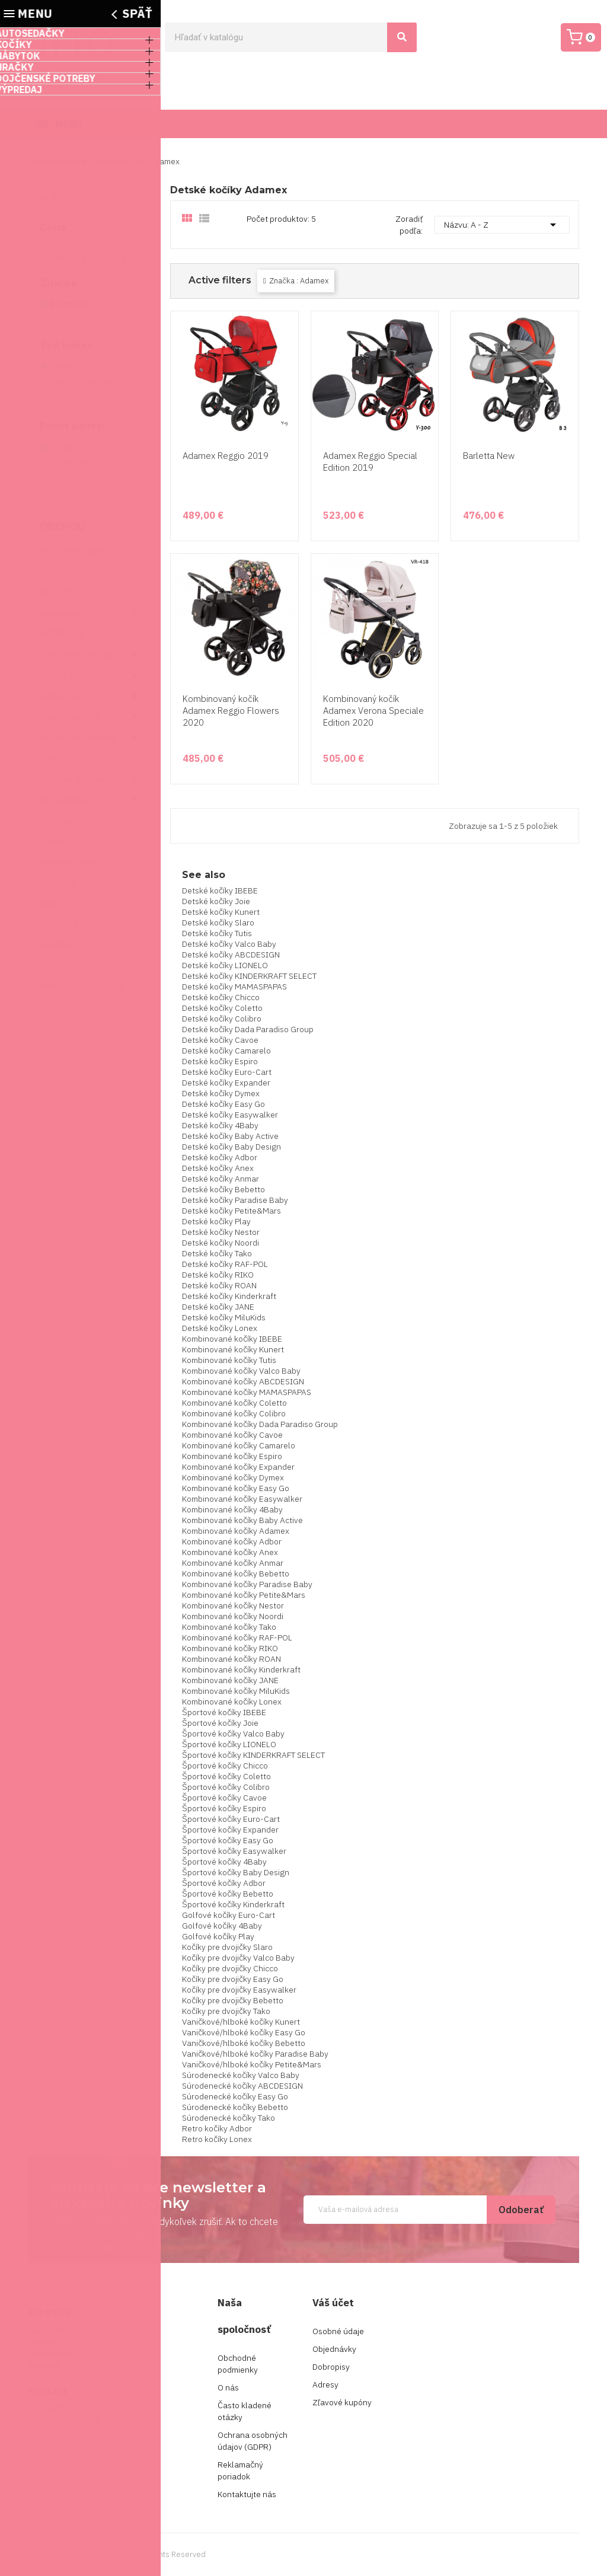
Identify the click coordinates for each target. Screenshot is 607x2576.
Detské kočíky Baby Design (231, 1146)
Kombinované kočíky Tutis (229, 1360)
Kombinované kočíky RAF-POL (237, 1637)
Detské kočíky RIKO (218, 1274)
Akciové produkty (74, 550)
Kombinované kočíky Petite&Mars (243, 1594)
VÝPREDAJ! (61, 633)
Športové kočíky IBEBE (224, 1712)
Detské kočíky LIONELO (225, 965)
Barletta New (489, 455)
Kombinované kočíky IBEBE (232, 1338)
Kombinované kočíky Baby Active (242, 1520)
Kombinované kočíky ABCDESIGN (243, 1381)
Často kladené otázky (244, 2411)
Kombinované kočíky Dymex (233, 1477)
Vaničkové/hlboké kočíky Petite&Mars (251, 2064)
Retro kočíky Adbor (217, 2128)
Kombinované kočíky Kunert (233, 1349)
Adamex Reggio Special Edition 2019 (370, 461)
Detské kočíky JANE (218, 1306)
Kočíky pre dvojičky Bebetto (232, 2000)
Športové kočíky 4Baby (224, 1861)
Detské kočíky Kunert (221, 911)
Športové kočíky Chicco (225, 1765)
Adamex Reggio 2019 (226, 455)
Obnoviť (55, 320)
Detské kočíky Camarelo (226, 1050)
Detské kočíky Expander (226, 1082)
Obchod (63, 526)
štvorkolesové (81, 462)
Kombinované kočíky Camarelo (238, 1445)
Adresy (325, 2384)
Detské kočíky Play (216, 1221)
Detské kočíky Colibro (221, 1018)
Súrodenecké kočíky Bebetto (235, 2107)
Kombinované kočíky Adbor (232, 1541)
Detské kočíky (67, 675)
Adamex (71, 304)
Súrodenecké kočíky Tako (228, 2117)
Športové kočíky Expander (230, 1829)
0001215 (58, 965)
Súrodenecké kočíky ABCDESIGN (242, 2085)
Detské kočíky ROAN (219, 1285)
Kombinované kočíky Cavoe (232, 1434)
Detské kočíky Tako (217, 1253)
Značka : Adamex (298, 281)
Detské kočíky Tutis (217, 933)
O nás (228, 2387)
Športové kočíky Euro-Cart (231, 1819)
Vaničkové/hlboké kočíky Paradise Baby (255, 2053)
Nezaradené (64, 820)
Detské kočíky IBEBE (220, 890)
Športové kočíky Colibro (226, 1787)
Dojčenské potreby (78, 737)
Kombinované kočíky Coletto (234, 1402)
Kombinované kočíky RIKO (230, 1648)
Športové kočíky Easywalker (234, 1851)
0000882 (58, 924)
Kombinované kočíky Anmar (232, 1562)
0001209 (58, 903)
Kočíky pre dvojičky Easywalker (239, 1989)
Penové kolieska (84, 381)
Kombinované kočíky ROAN (231, 1659)
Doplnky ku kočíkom (79, 654)
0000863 (58, 944)
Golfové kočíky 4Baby (222, 1925)
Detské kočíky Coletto (222, 1008)
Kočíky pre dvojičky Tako (226, 2011)
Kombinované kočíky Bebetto (235, 1573)
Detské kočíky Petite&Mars (231, 1210)
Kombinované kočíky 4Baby (232, 1509)
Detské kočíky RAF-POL (225, 1264)
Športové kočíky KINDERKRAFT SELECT (253, 1755)
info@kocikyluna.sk (64, 2420)
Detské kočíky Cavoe (220, 1040)
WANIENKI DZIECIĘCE (82, 986)
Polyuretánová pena (92, 396)
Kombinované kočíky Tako (229, 1626)
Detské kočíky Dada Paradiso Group (248, 1029)
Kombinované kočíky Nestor (233, 1605)
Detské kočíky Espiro (220, 1061)
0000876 (58, 882)
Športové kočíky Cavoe (224, 1797)
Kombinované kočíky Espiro (232, 1456)
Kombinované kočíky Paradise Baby (247, 1584)
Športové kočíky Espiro (224, 1808)
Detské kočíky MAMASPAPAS (234, 986)
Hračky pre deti (70, 716)
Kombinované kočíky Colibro (234, 1413)
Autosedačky (65, 612)
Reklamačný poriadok (240, 2470)
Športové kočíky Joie (220, 1723)
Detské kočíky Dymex (221, 1093)
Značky (54, 758)
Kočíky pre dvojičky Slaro (227, 1947)
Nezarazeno (63, 799)
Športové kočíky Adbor (224, 1883)
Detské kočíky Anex (218, 1168)
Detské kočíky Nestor (221, 1232)
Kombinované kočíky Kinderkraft (241, 1669)
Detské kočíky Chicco (221, 997)
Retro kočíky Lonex (217, 2139)
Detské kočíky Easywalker (230, 1114)
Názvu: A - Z (502, 225)
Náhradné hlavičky (75, 861)
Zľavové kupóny (342, 2402)
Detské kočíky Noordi (220, 1242)
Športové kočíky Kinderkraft (233, 1904)
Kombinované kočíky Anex (230, 1552)
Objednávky (334, 2349)
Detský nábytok (70, 695)
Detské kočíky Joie (216, 901)
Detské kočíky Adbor (219, 1157)
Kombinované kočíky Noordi (232, 1616)
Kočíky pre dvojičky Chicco (230, 1968)
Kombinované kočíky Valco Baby (241, 1370)
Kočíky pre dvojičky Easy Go (232, 1979)
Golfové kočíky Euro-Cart (228, 1915)
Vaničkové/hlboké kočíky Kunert (241, 2021)
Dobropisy (331, 2366)
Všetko (62, 365)
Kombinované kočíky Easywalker (242, 1498)
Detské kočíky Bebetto (223, 1189)
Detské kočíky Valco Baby (229, 944)
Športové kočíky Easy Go (227, 1840)
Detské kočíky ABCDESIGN (231, 954)
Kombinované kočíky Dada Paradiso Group (260, 1424)
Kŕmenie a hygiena (76, 778)
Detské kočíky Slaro (218, 922)
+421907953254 (59, 2408)
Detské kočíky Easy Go (223, 1104)
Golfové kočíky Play (218, 1936)
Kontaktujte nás (247, 2494)
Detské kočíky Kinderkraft (229, 1296)
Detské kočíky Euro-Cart (226, 1072)
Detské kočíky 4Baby (220, 1125)
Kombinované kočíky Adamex (235, 1530)
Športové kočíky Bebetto (227, 1893)
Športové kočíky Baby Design (235, 1872)
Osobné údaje (338, 2331)
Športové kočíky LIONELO (229, 1744)
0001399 (58, 592)
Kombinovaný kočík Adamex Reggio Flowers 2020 (231, 710)
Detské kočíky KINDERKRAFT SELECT (249, 976)
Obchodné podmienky (238, 2363)
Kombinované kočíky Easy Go (235, 1488)
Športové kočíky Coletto (226, 1776)
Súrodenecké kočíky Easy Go (235, 2096)
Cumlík (53, 841)
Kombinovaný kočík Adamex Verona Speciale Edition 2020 (373, 710)
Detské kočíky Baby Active (230, 1136)
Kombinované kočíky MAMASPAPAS (246, 1392)
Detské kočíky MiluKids (224, 1317)
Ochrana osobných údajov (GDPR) (252, 2441)
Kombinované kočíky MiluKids (236, 1691)
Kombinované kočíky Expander (238, 1466)
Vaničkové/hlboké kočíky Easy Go (243, 2032)
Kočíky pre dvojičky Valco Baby (238, 1957)
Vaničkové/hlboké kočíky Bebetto (243, 2043)
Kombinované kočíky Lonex (232, 1701)
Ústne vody (62, 571)
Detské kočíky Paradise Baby (235, 1200)
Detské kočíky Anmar (220, 1178)
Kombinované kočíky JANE (230, 1680)
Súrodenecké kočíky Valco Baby (240, 2075)
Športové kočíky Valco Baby (233, 1733)
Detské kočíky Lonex (219, 1328)
